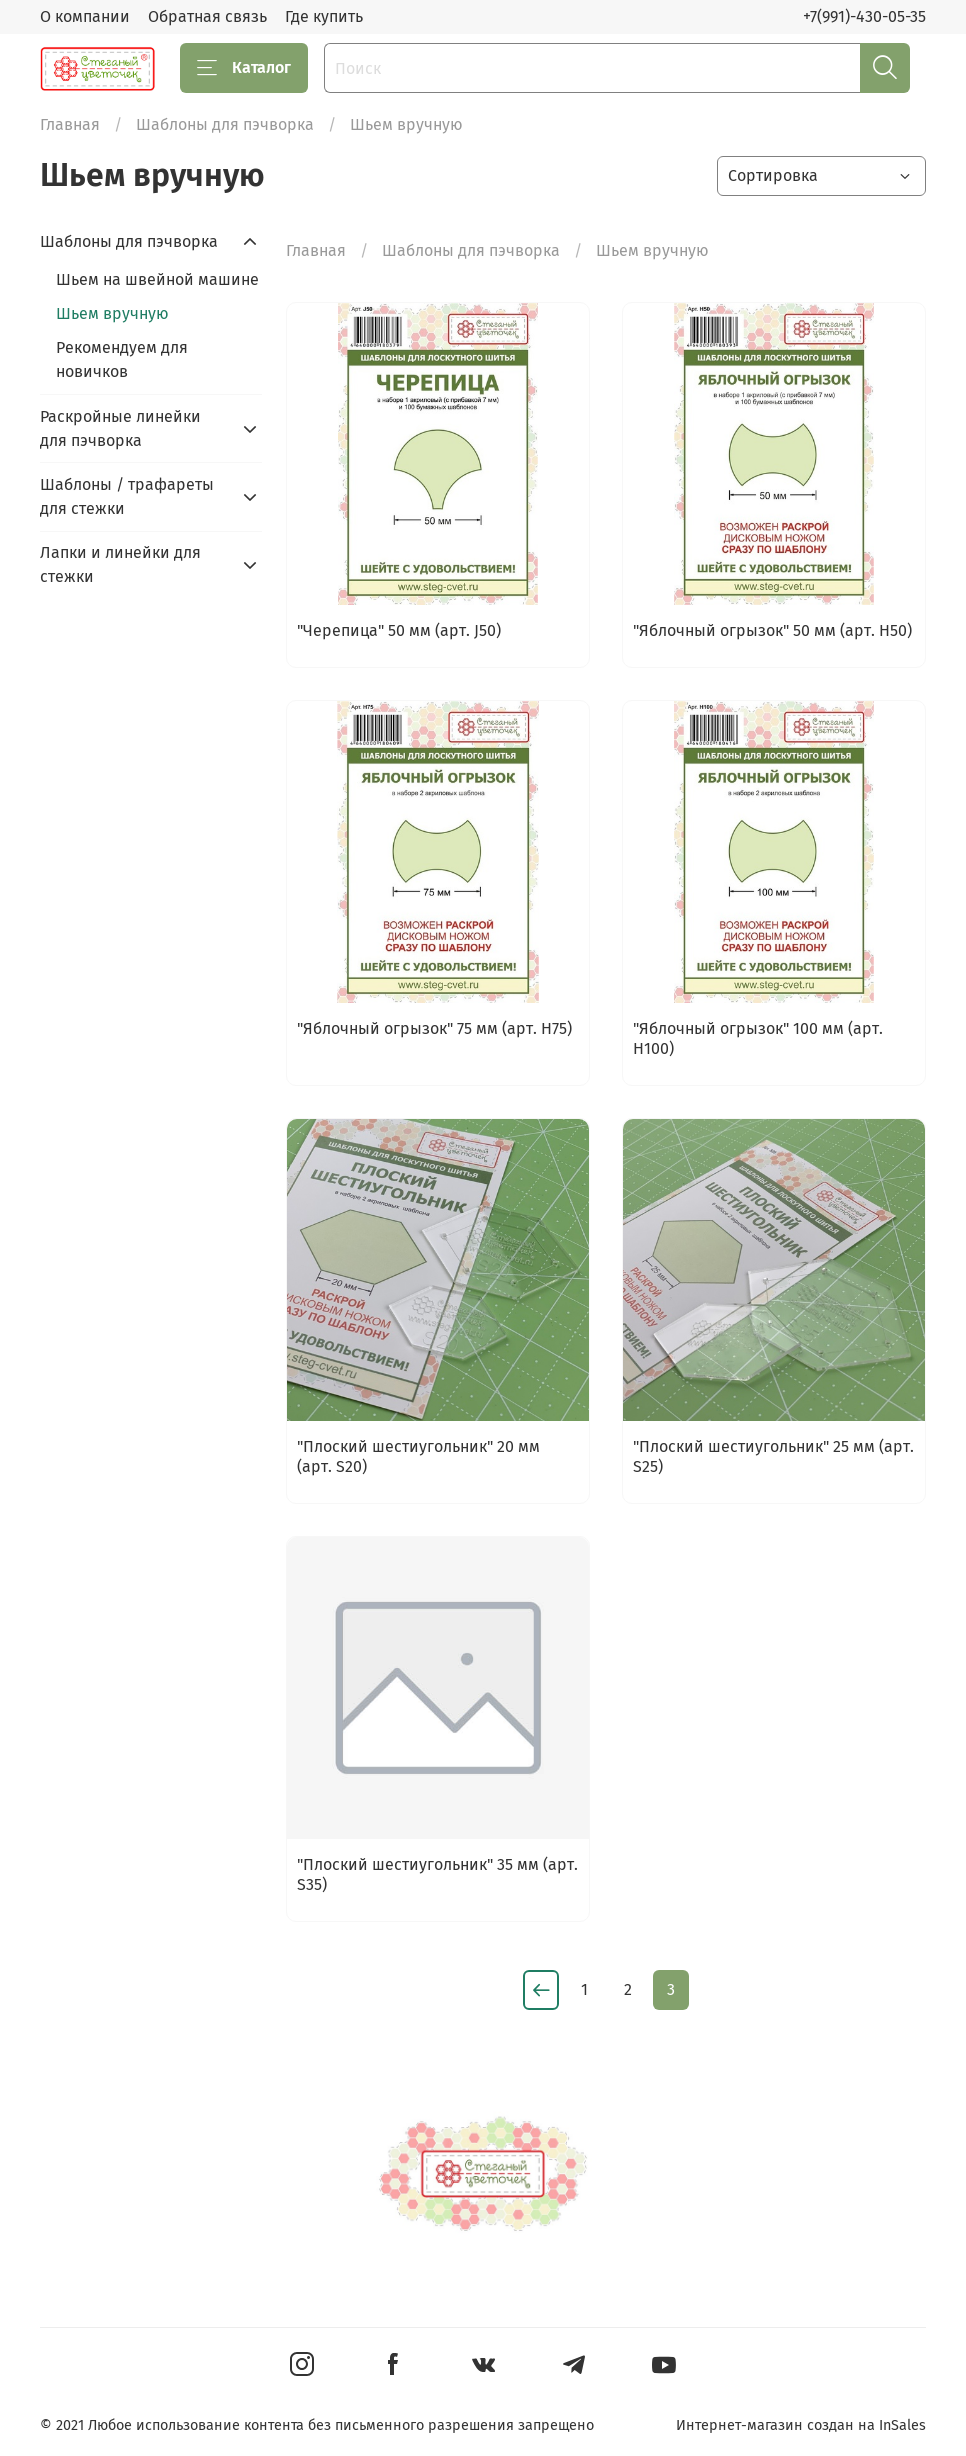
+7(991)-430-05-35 (864, 16)
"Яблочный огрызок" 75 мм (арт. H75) (434, 1028)
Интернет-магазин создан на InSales (801, 2425)
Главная (70, 124)
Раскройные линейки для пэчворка (120, 428)
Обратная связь (207, 16)
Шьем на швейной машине (157, 279)
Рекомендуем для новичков (122, 359)
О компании (85, 16)
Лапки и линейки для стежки (120, 564)
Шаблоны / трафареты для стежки (127, 496)
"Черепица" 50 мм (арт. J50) (399, 630)
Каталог (244, 68)
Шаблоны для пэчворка (225, 124)
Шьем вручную (112, 313)
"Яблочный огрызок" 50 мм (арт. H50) (772, 630)
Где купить (324, 16)
